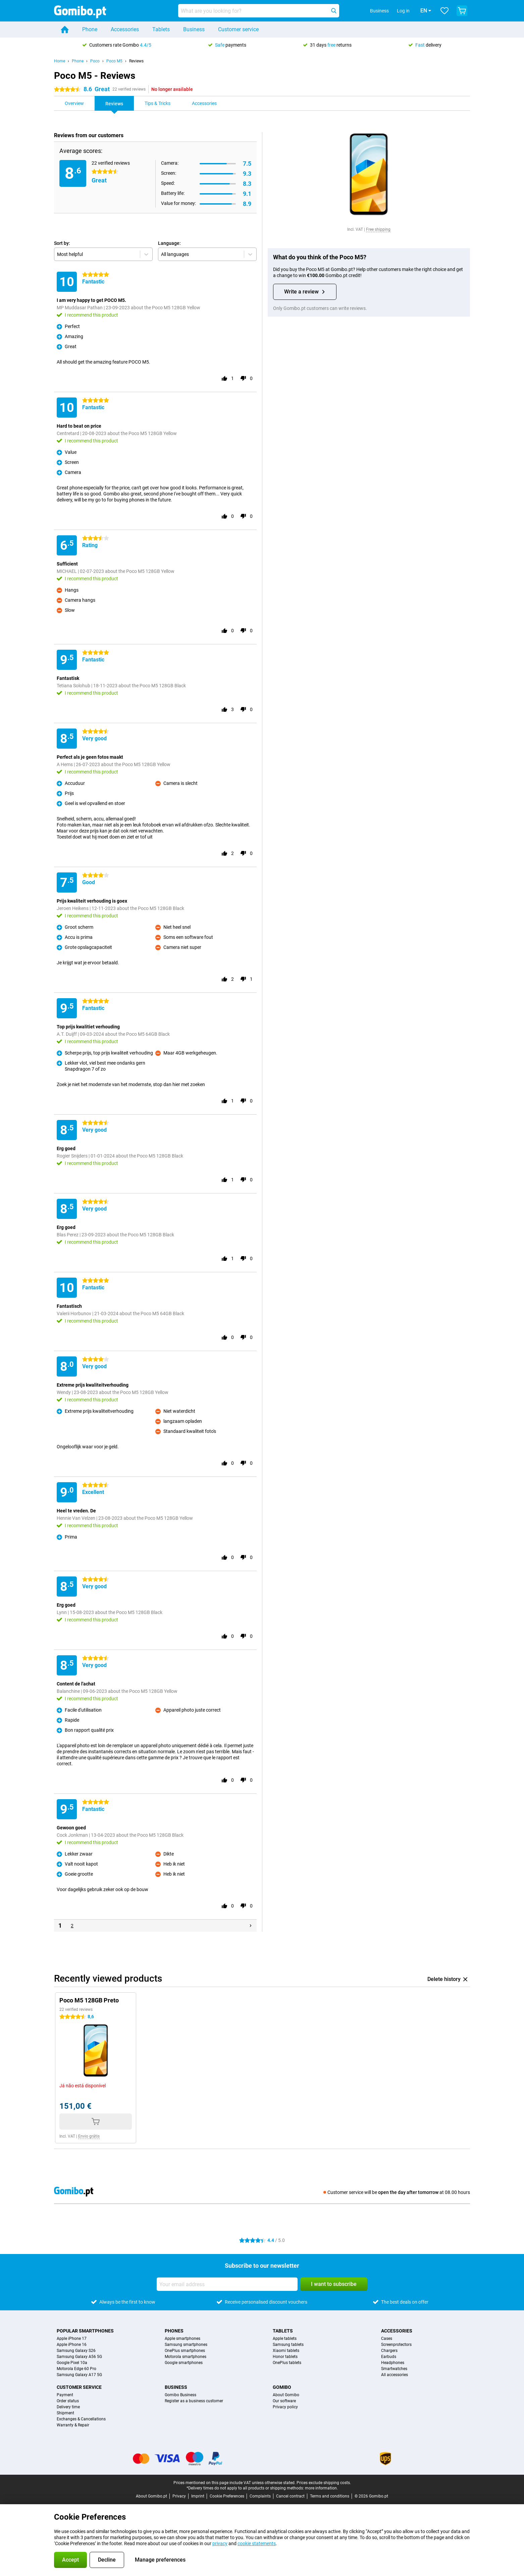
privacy (219, 2543)
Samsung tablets (288, 2344)
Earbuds (388, 2356)
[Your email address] (227, 2284)
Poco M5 (114, 61)
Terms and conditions (329, 2496)
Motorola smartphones (185, 2356)
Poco (95, 61)
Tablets (161, 29)
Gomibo (282, 2387)
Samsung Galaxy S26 (76, 2350)
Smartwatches (394, 2368)
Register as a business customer (194, 2401)
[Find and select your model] (258, 10)
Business (194, 29)
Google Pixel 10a (72, 2362)
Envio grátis (89, 2136)
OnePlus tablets (287, 2362)
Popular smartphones (85, 2330)
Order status (68, 2401)
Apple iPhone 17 (72, 2338)
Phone (89, 29)
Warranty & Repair (73, 2425)
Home (59, 61)
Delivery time (68, 2407)
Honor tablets (285, 2356)
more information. (321, 2488)
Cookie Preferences (227, 2496)
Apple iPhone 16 (72, 2344)
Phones (174, 2330)
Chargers (389, 2350)
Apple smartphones (182, 2338)
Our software (284, 2401)
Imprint (197, 2496)
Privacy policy (285, 2407)
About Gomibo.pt (151, 2496)
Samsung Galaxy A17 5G (79, 2374)
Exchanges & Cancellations (81, 2419)
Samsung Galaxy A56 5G (79, 2356)
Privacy (179, 2496)
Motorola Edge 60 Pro (76, 2368)
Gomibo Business (180, 2395)
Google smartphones (184, 2362)
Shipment (65, 2413)
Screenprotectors (396, 2344)
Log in (393, 10)
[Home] (64, 29)
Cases (386, 2338)
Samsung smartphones (186, 2344)
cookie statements (257, 2543)
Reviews (136, 61)
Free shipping (378, 229)
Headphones (392, 2362)
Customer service (238, 29)
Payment (65, 2395)
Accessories (125, 29)
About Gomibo (286, 2395)
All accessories (394, 2374)
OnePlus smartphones (185, 2350)
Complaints (260, 2496)
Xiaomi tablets (286, 2350)
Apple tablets (285, 2338)
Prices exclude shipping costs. (324, 2482)
